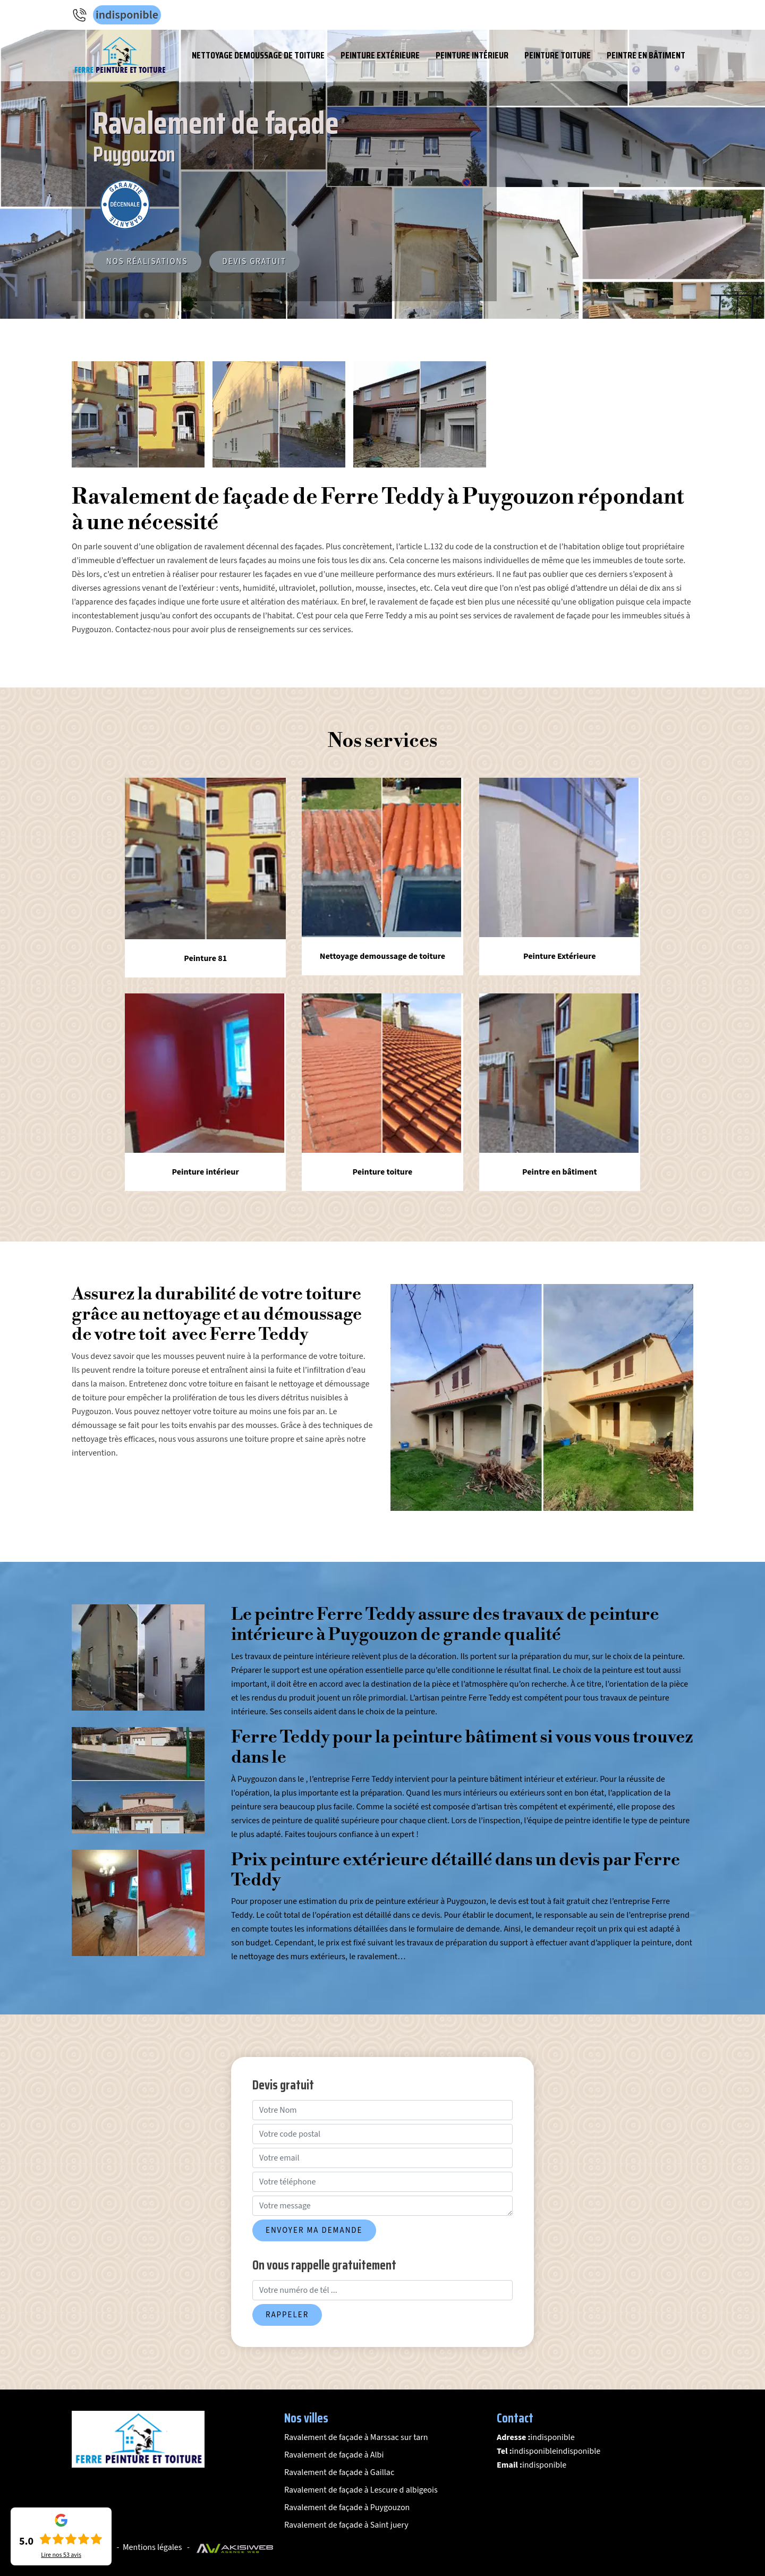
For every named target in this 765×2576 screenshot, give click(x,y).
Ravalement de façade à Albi (334, 2455)
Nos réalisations (147, 261)
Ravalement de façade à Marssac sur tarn (356, 2437)
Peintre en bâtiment (646, 55)
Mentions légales (152, 2547)
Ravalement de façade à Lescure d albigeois (361, 2490)
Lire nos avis (61, 2555)
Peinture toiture (557, 55)
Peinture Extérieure (380, 55)
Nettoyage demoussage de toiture (258, 55)
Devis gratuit (255, 261)
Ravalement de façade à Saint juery (346, 2525)
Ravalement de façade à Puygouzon (347, 2507)
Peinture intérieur (472, 55)
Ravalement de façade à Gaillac (339, 2472)
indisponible (127, 14)
